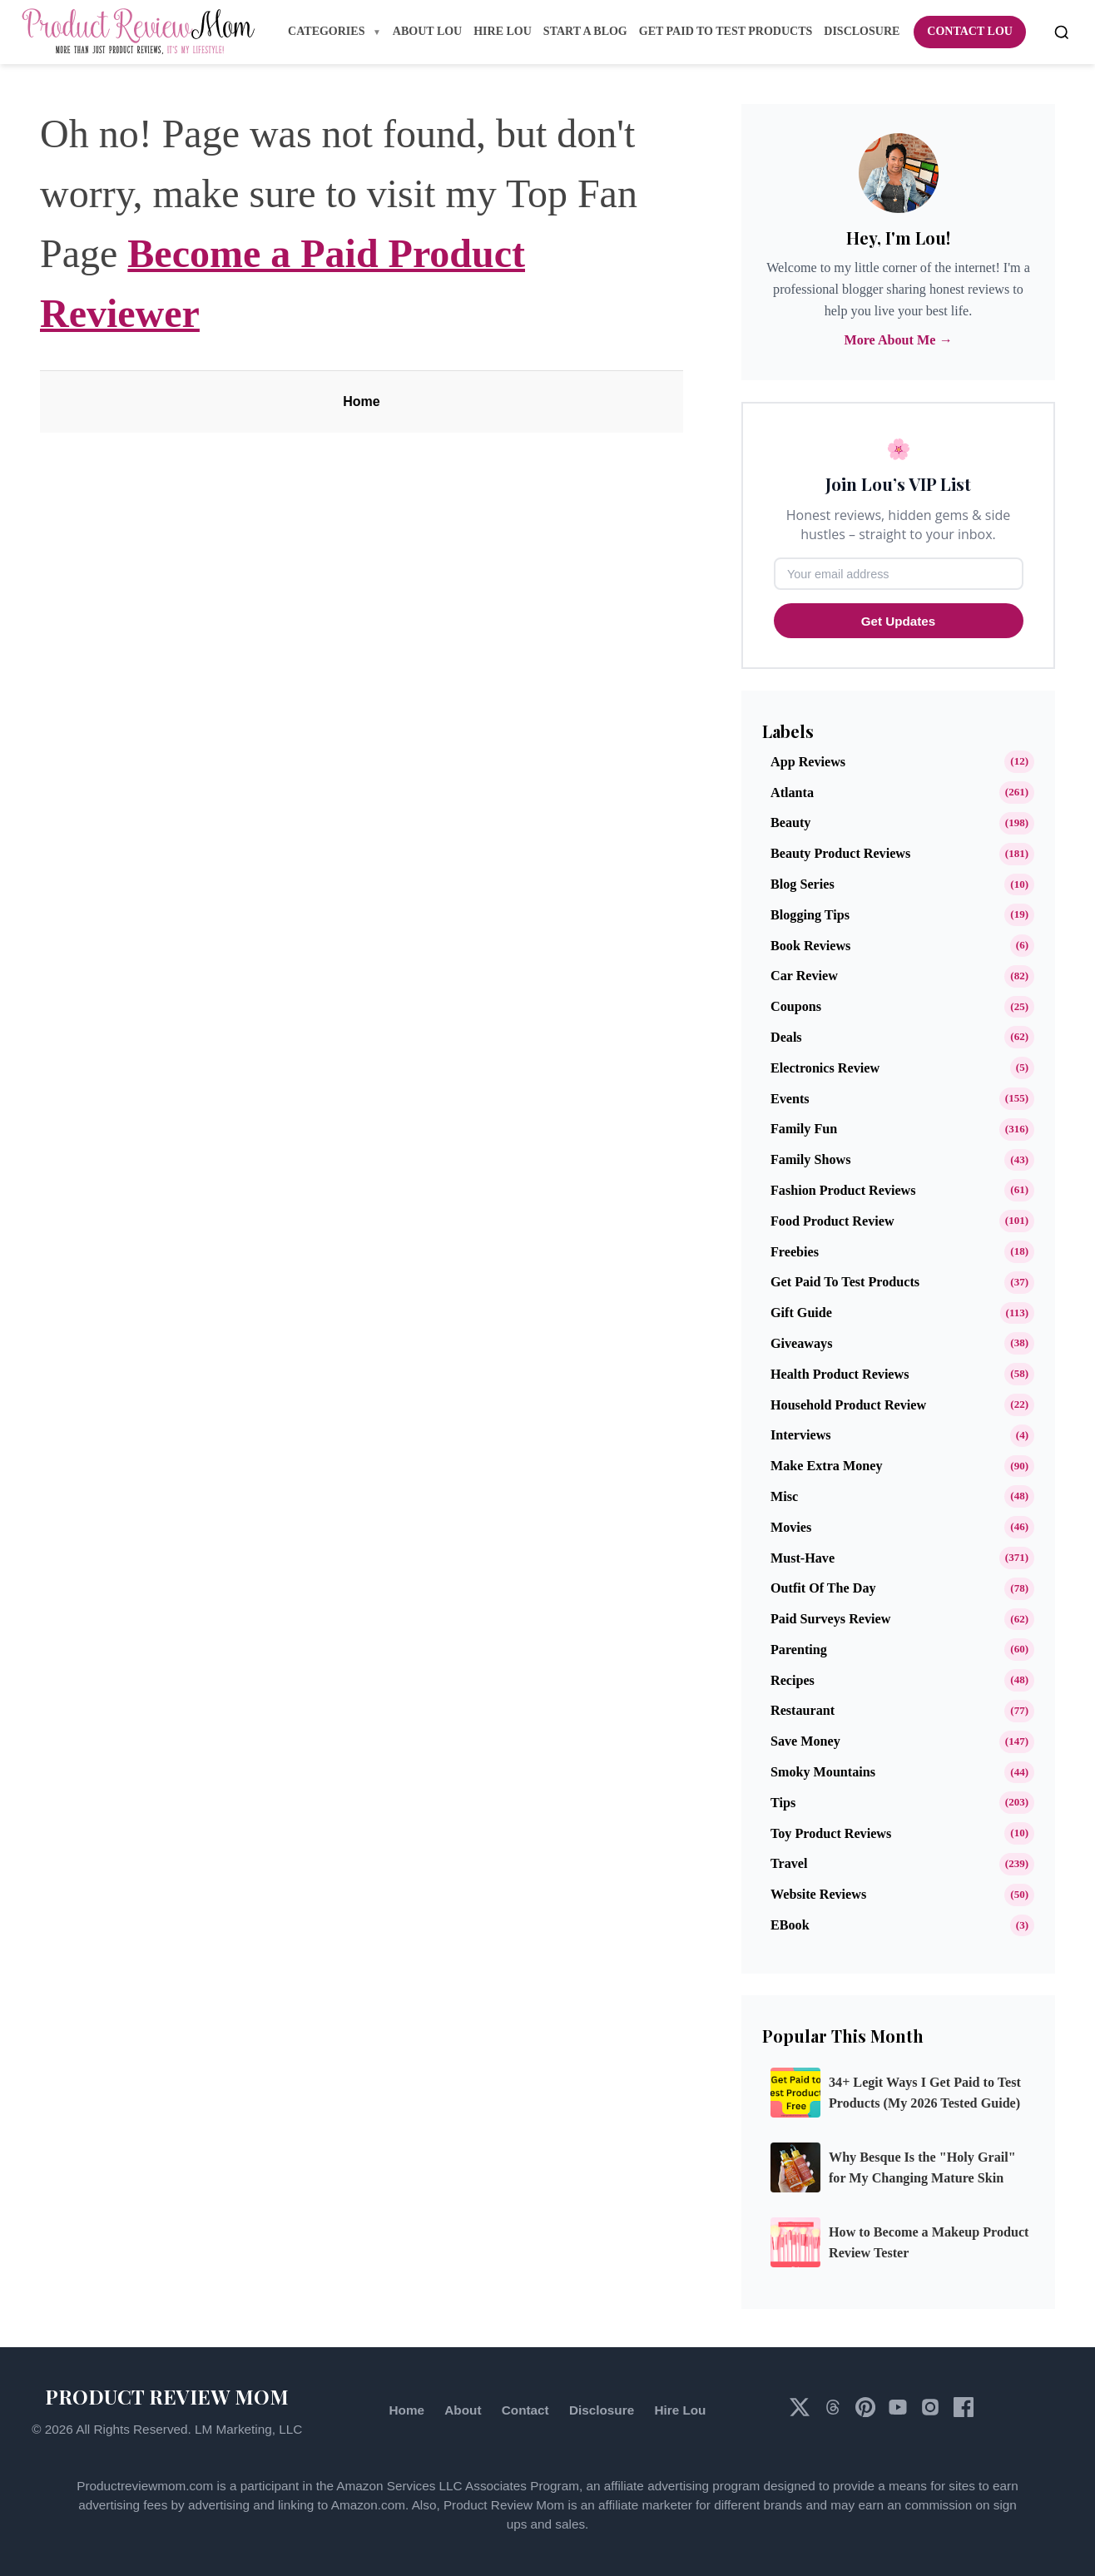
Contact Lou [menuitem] (970, 31)
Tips (782, 1803)
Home (361, 401)
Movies (790, 1527)
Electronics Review (824, 1068)
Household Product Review (848, 1405)
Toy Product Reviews (830, 1833)
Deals (786, 1037)
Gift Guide (801, 1312)
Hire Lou (680, 2410)
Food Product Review (832, 1221)
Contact (525, 2410)
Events (790, 1099)
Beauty (790, 822)
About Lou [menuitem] (427, 31)
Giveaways (801, 1343)
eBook (790, 1925)
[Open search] (1061, 32)
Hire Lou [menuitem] (502, 31)
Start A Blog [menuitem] (585, 31)
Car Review (804, 975)
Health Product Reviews (839, 1374)
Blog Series (802, 884)
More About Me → (898, 340)
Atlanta (792, 792)
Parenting (798, 1649)
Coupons (795, 1006)
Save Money (805, 1741)
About (462, 2410)
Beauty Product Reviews (840, 853)
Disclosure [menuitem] (861, 31)
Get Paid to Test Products (844, 1282)
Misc (784, 1496)
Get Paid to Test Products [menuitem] (726, 31)
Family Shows (810, 1159)
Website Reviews (818, 1894)
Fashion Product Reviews (843, 1190)
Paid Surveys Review (830, 1619)
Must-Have (802, 1558)
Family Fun (803, 1129)
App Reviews (807, 762)
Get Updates (898, 621)
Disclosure (601, 2410)
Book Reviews (810, 946)
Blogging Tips (810, 915)
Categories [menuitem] (328, 31)
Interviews (800, 1435)
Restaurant (802, 1710)
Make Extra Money (826, 1466)
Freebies (794, 1252)
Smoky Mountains (822, 1772)
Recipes (792, 1680)
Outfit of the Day (823, 1588)
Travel (789, 1863)
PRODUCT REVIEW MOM (167, 2396)
